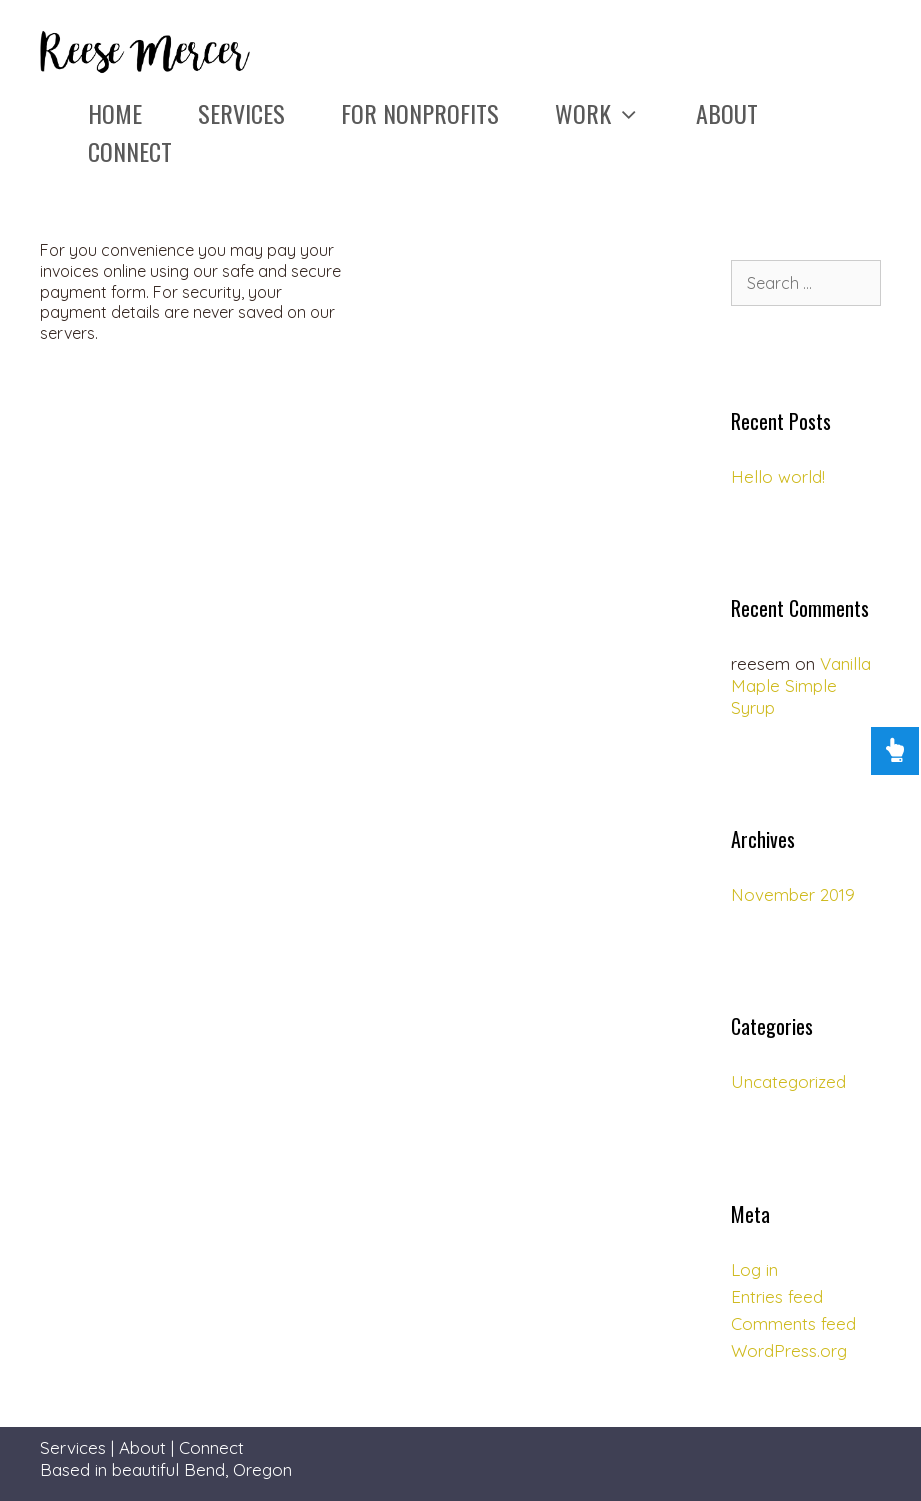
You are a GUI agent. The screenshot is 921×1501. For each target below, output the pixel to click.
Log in (754, 1269)
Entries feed (777, 1296)
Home (115, 113)
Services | (79, 1447)
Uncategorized (788, 1081)
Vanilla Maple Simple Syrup (801, 685)
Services (241, 113)
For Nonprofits (420, 113)
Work (611, 113)
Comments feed (793, 1323)
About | (149, 1447)
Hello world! (778, 476)
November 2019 (793, 894)
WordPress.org (789, 1350)
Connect (130, 151)
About (727, 113)
